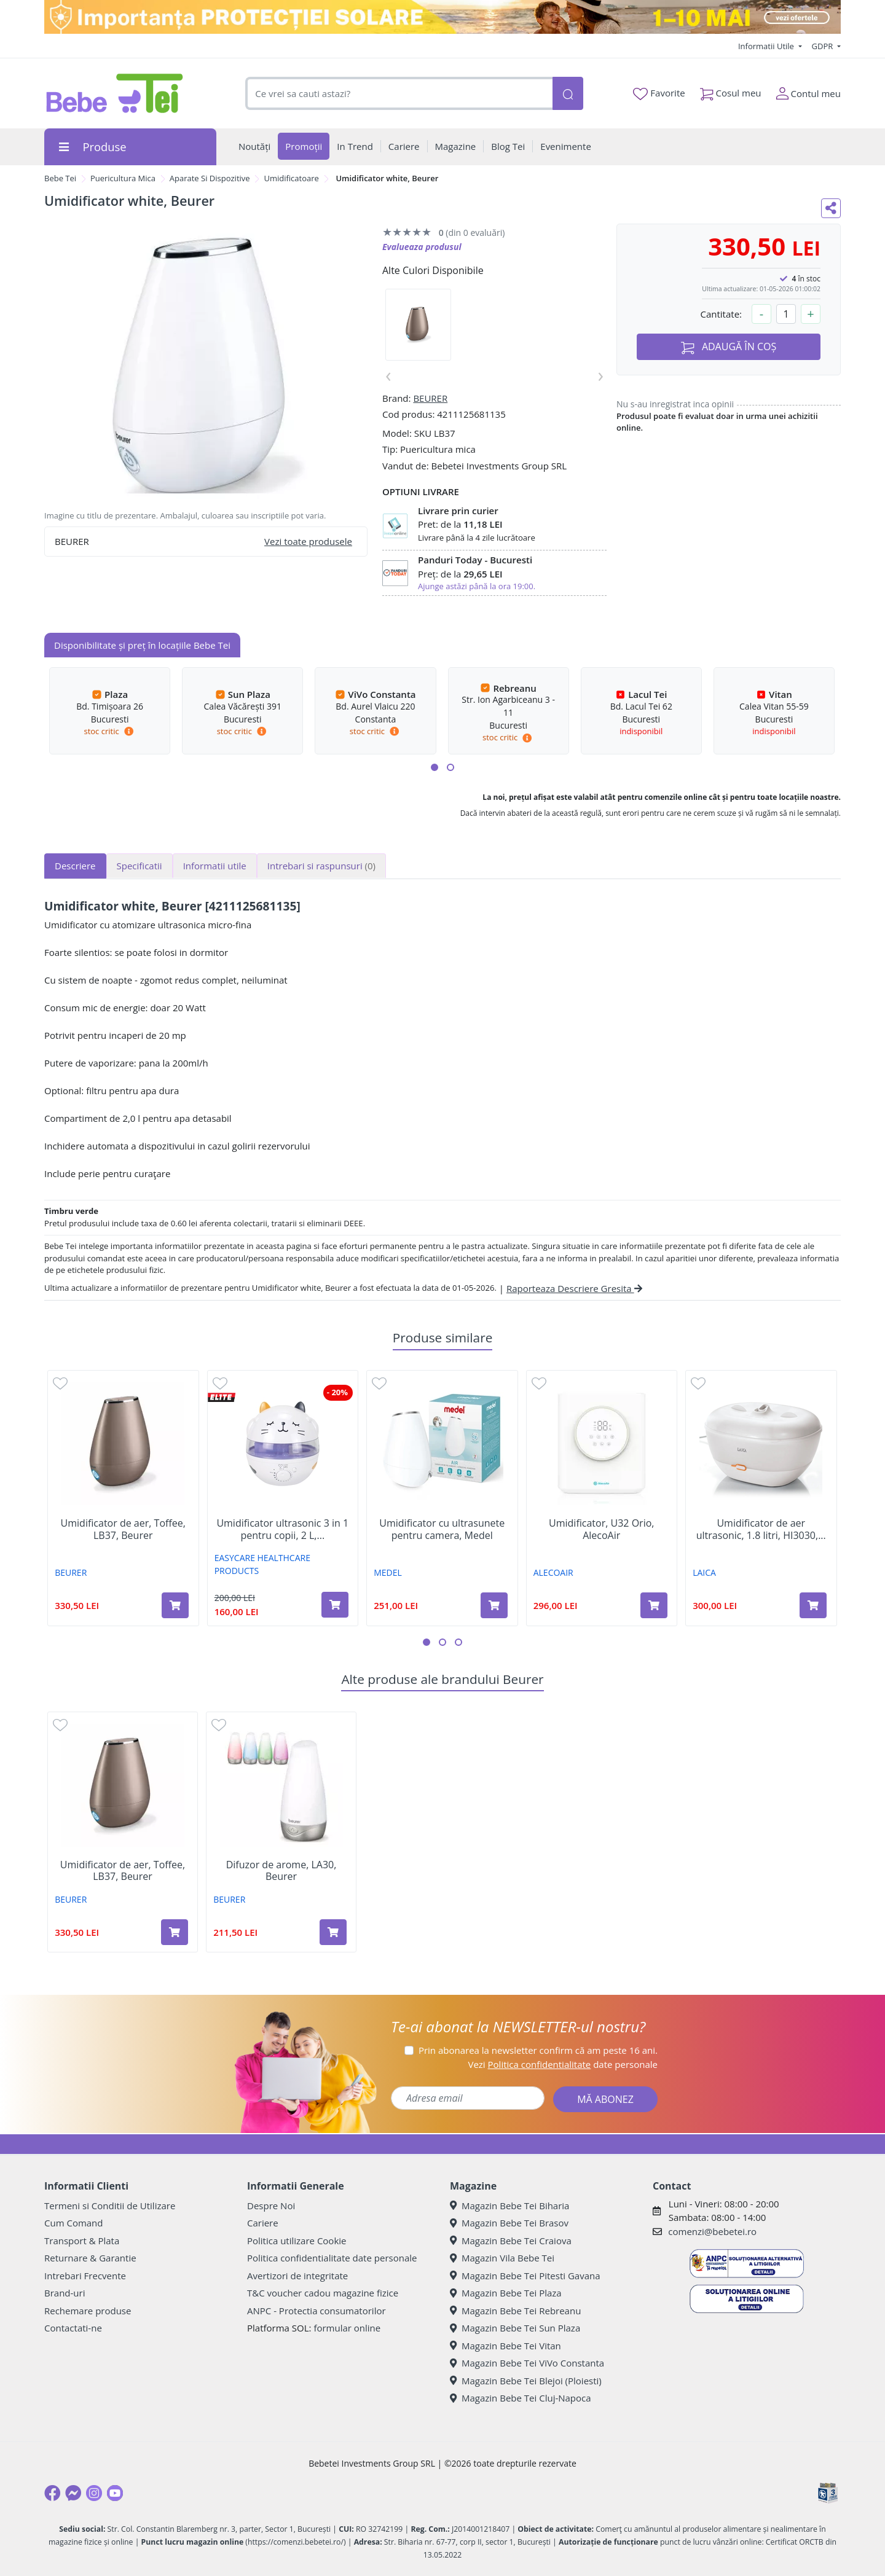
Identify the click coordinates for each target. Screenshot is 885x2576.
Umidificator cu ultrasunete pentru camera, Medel (442, 1529)
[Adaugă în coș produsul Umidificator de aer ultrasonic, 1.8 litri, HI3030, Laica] (813, 1605)
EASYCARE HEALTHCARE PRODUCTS (262, 1564)
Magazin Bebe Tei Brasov (509, 2223)
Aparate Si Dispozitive (210, 178)
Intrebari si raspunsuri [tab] (321, 865)
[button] (434, 767)
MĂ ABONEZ (605, 2099)
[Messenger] (73, 2493)
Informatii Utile (767, 46)
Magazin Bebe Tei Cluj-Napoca (520, 2398)
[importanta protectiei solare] (442, 17)
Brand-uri (64, 2293)
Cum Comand (73, 2223)
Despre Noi (271, 2205)
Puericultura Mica (122, 178)
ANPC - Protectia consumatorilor (316, 2310)
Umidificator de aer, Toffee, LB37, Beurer (123, 1529)
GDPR (823, 46)
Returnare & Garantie (90, 2258)
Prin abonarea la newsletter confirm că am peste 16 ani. (538, 2050)
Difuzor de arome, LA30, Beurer (281, 1870)
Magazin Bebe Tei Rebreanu (515, 2310)
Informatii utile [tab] (214, 865)
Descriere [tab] (75, 865)
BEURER (430, 398)
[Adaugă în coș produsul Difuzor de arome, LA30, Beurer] (333, 1932)
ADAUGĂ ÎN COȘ (729, 347)
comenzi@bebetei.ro (712, 2231)
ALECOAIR (553, 1572)
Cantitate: (721, 314)
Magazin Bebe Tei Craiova (511, 2240)
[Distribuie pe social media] (831, 208)
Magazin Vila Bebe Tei (502, 2258)
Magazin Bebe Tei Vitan (505, 2345)
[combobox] (399, 94)
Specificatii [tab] (139, 865)
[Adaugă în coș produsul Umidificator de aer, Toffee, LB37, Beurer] (175, 1605)
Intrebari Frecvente (85, 2275)
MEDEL (388, 1572)
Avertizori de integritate (297, 2275)
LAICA (704, 1572)
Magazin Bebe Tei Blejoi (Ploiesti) (526, 2380)
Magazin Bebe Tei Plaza (506, 2293)
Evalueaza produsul (422, 247)
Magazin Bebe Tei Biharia (509, 2205)
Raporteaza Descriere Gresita (574, 1288)
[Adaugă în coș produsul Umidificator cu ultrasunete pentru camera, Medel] (494, 1605)
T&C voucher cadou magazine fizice (322, 2293)
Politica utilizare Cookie (296, 2240)
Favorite (659, 93)
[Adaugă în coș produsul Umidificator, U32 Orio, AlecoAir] (653, 1605)
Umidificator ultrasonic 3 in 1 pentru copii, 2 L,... (282, 1529)
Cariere (262, 2223)
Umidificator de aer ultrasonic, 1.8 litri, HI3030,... (761, 1529)
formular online (346, 2328)
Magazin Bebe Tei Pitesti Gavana (525, 2275)
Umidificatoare (291, 178)
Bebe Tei (60, 178)
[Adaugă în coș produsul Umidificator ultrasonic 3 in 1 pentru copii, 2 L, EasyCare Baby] (334, 1605)
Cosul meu (730, 90)
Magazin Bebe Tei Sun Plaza (515, 2328)
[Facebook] (52, 2493)
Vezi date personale (563, 2064)
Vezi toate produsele (308, 541)
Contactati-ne (73, 2328)
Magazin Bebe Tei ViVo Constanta (527, 2363)
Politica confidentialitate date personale (332, 2258)
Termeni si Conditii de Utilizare (109, 2205)
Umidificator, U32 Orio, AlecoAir (601, 1529)
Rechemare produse (87, 2310)
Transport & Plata (81, 2240)
